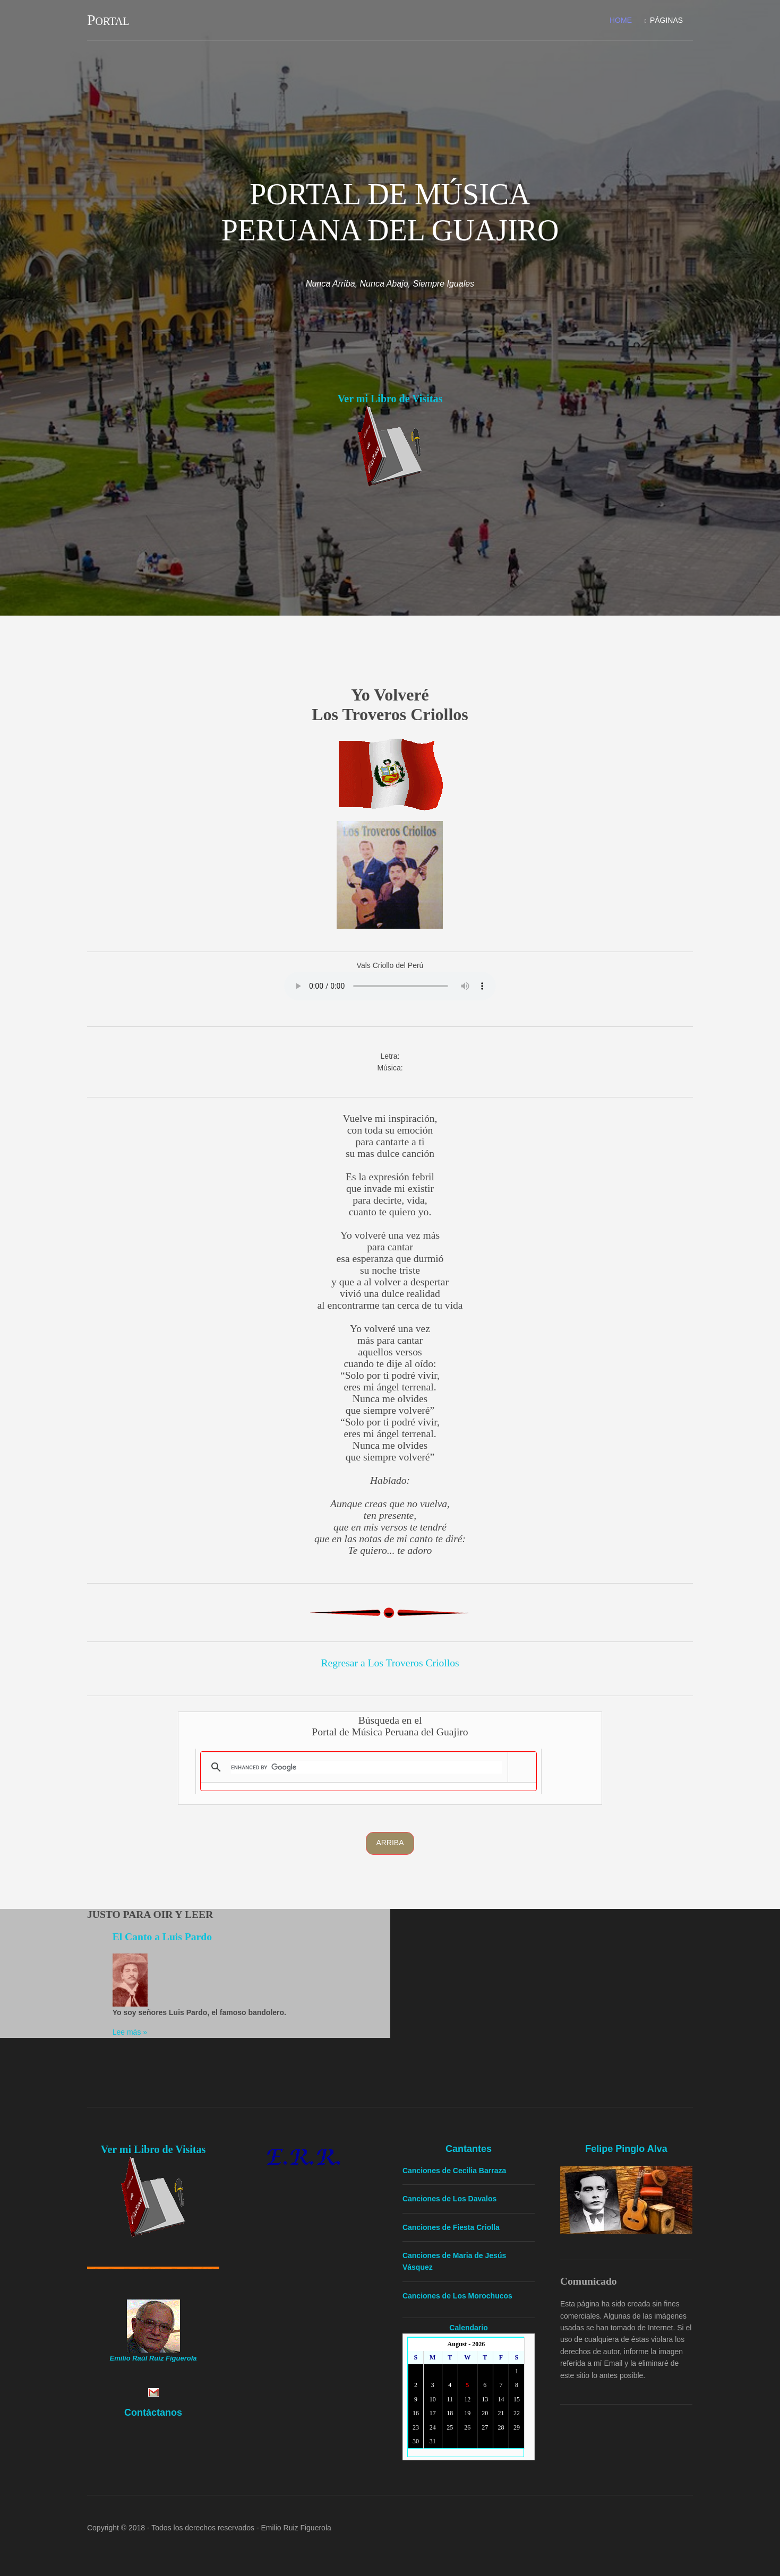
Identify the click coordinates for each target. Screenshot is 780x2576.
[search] (367, 1767)
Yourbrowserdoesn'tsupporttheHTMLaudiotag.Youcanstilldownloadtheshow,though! (390, 985)
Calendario (469, 2327)
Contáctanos (153, 2412)
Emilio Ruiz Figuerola (296, 2527)
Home (620, 20)
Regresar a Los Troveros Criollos (390, 1663)
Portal (109, 20)
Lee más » (130, 2031)
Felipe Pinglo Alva (626, 2148)
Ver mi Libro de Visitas (390, 398)
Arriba (390, 1842)
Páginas (665, 20)
